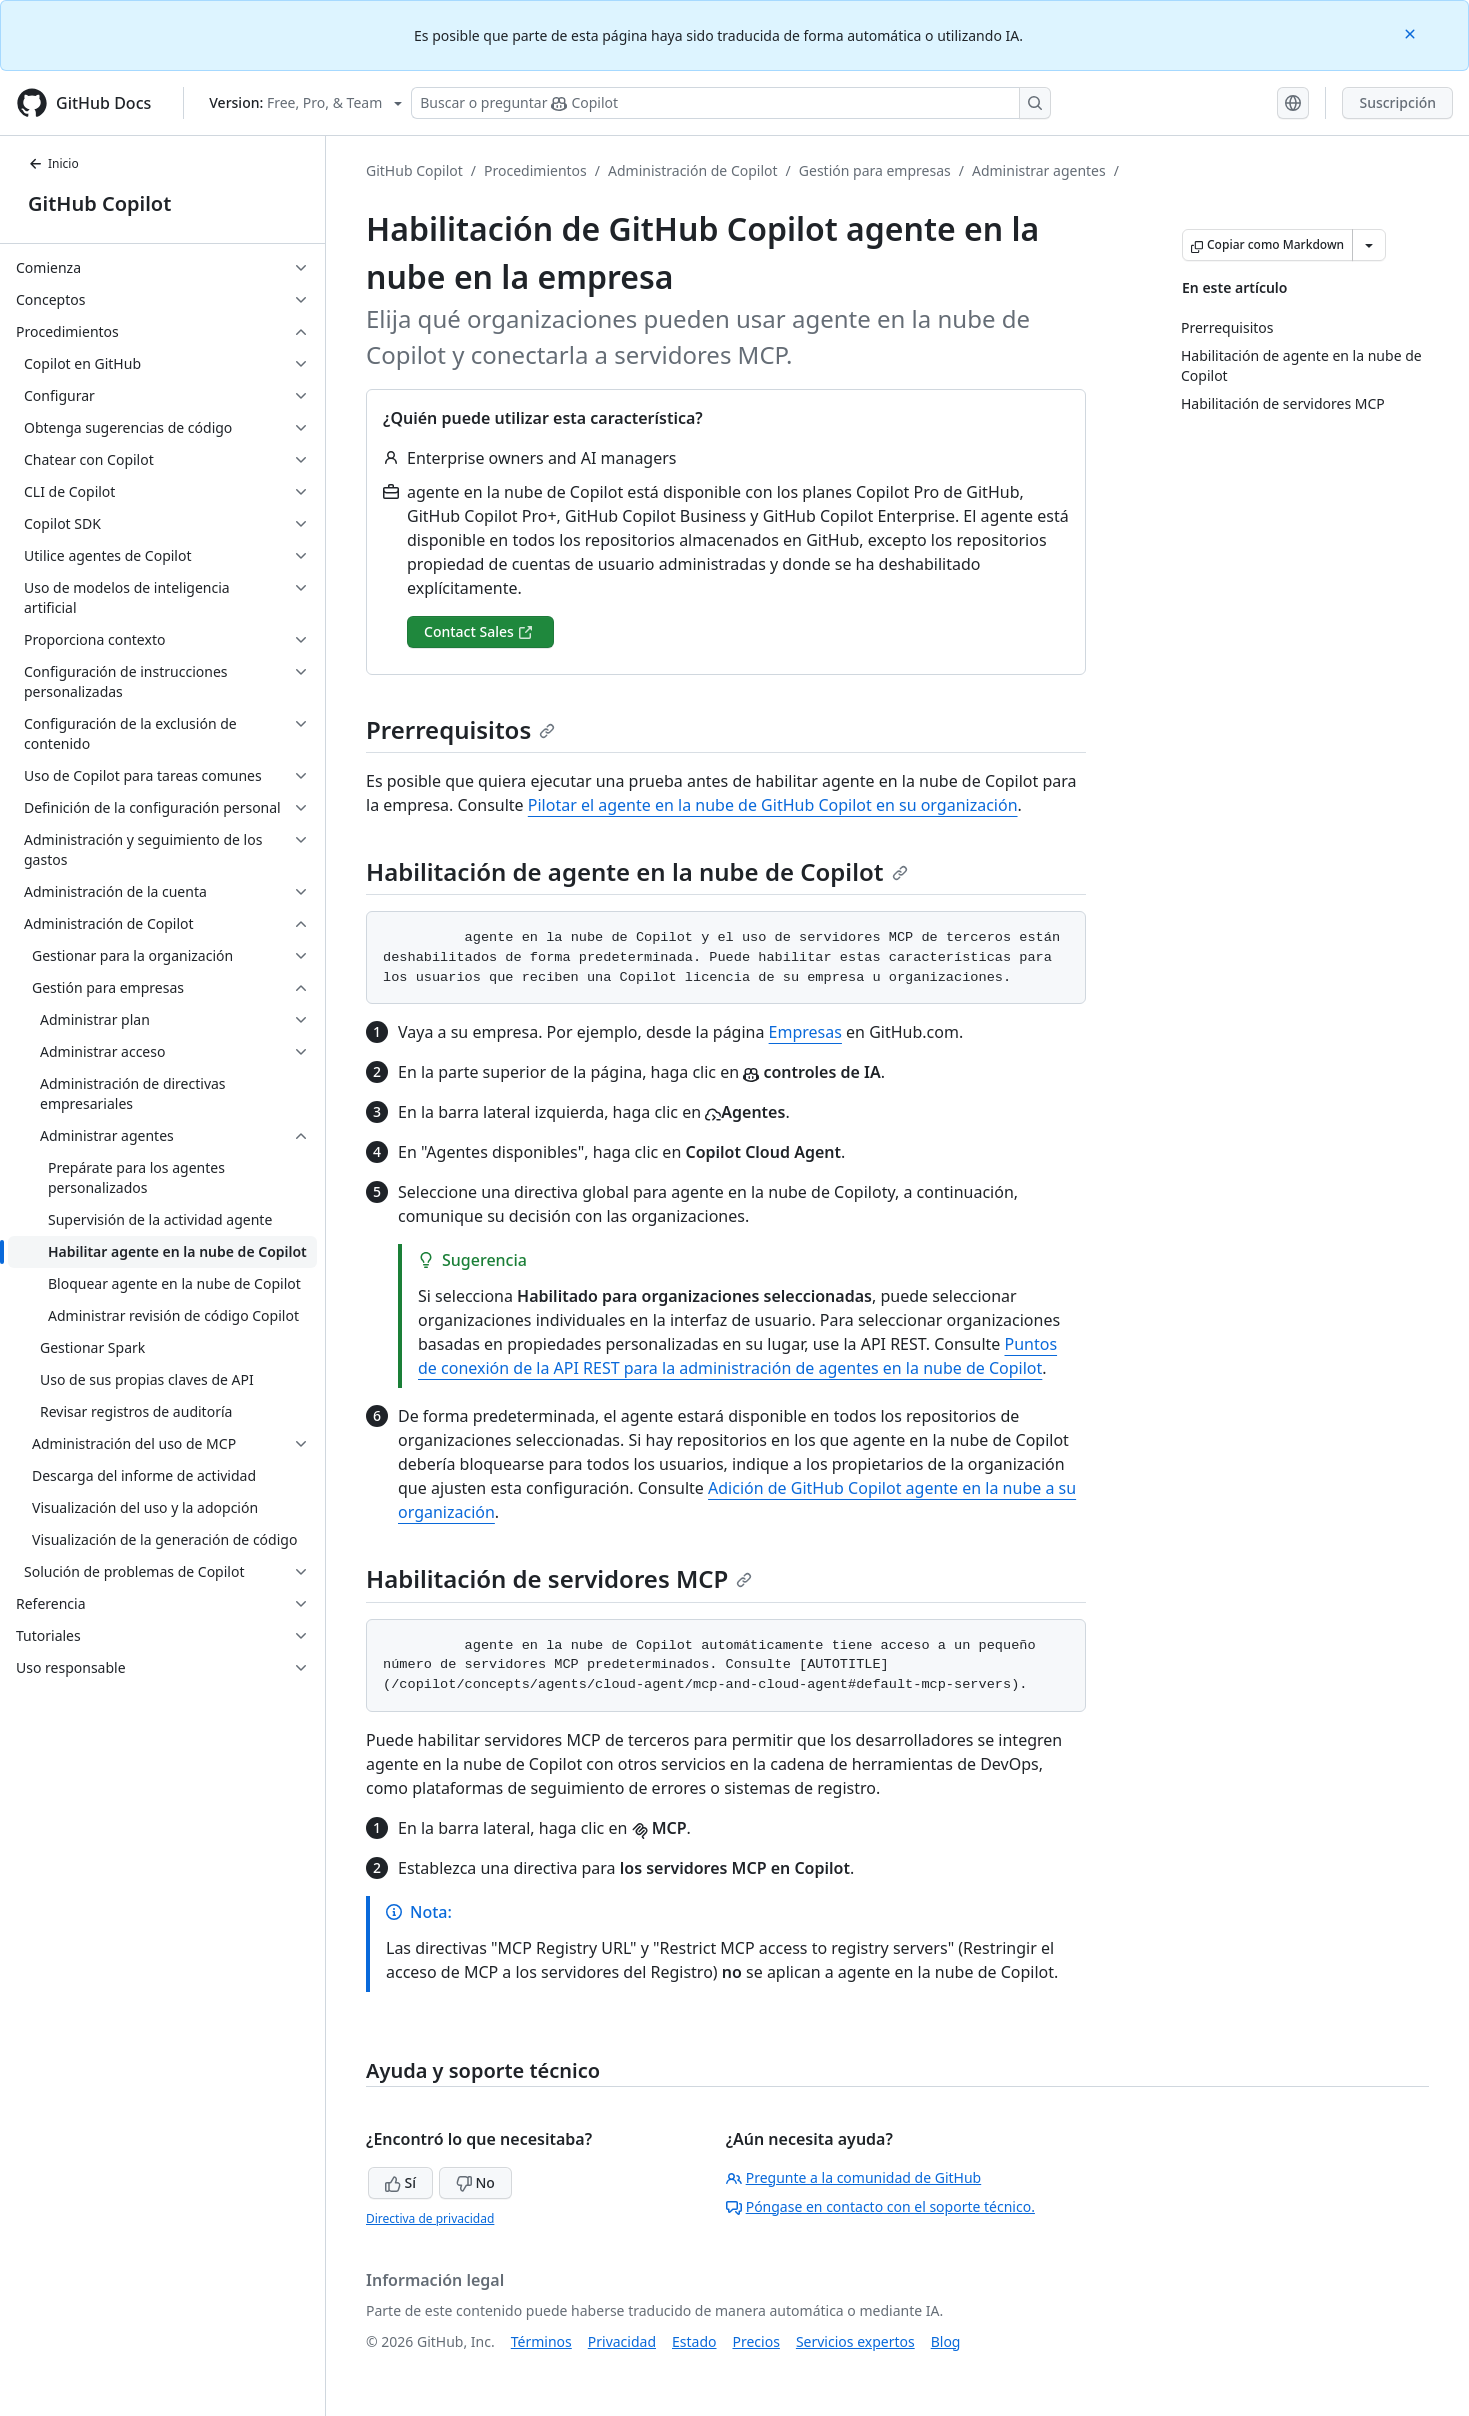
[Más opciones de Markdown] (1369, 245)
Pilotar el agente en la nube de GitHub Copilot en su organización (773, 805)
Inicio (53, 163)
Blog (946, 2341)
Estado (694, 2341)
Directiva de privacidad (430, 2218)
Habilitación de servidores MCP (559, 1578)
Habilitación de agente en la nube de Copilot (637, 871)
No (475, 2182)
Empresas (805, 1032)
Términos (541, 2341)
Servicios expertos (855, 2341)
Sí (400, 2182)
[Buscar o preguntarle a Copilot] (731, 103)
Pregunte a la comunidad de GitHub (854, 2177)
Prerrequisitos (460, 729)
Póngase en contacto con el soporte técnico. (880, 2206)
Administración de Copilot (693, 170)
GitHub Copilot (99, 203)
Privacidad (622, 2341)
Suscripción (1397, 102)
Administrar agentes (1039, 170)
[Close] (1412, 32)
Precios (756, 2341)
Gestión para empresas (875, 170)
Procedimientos (535, 170)
